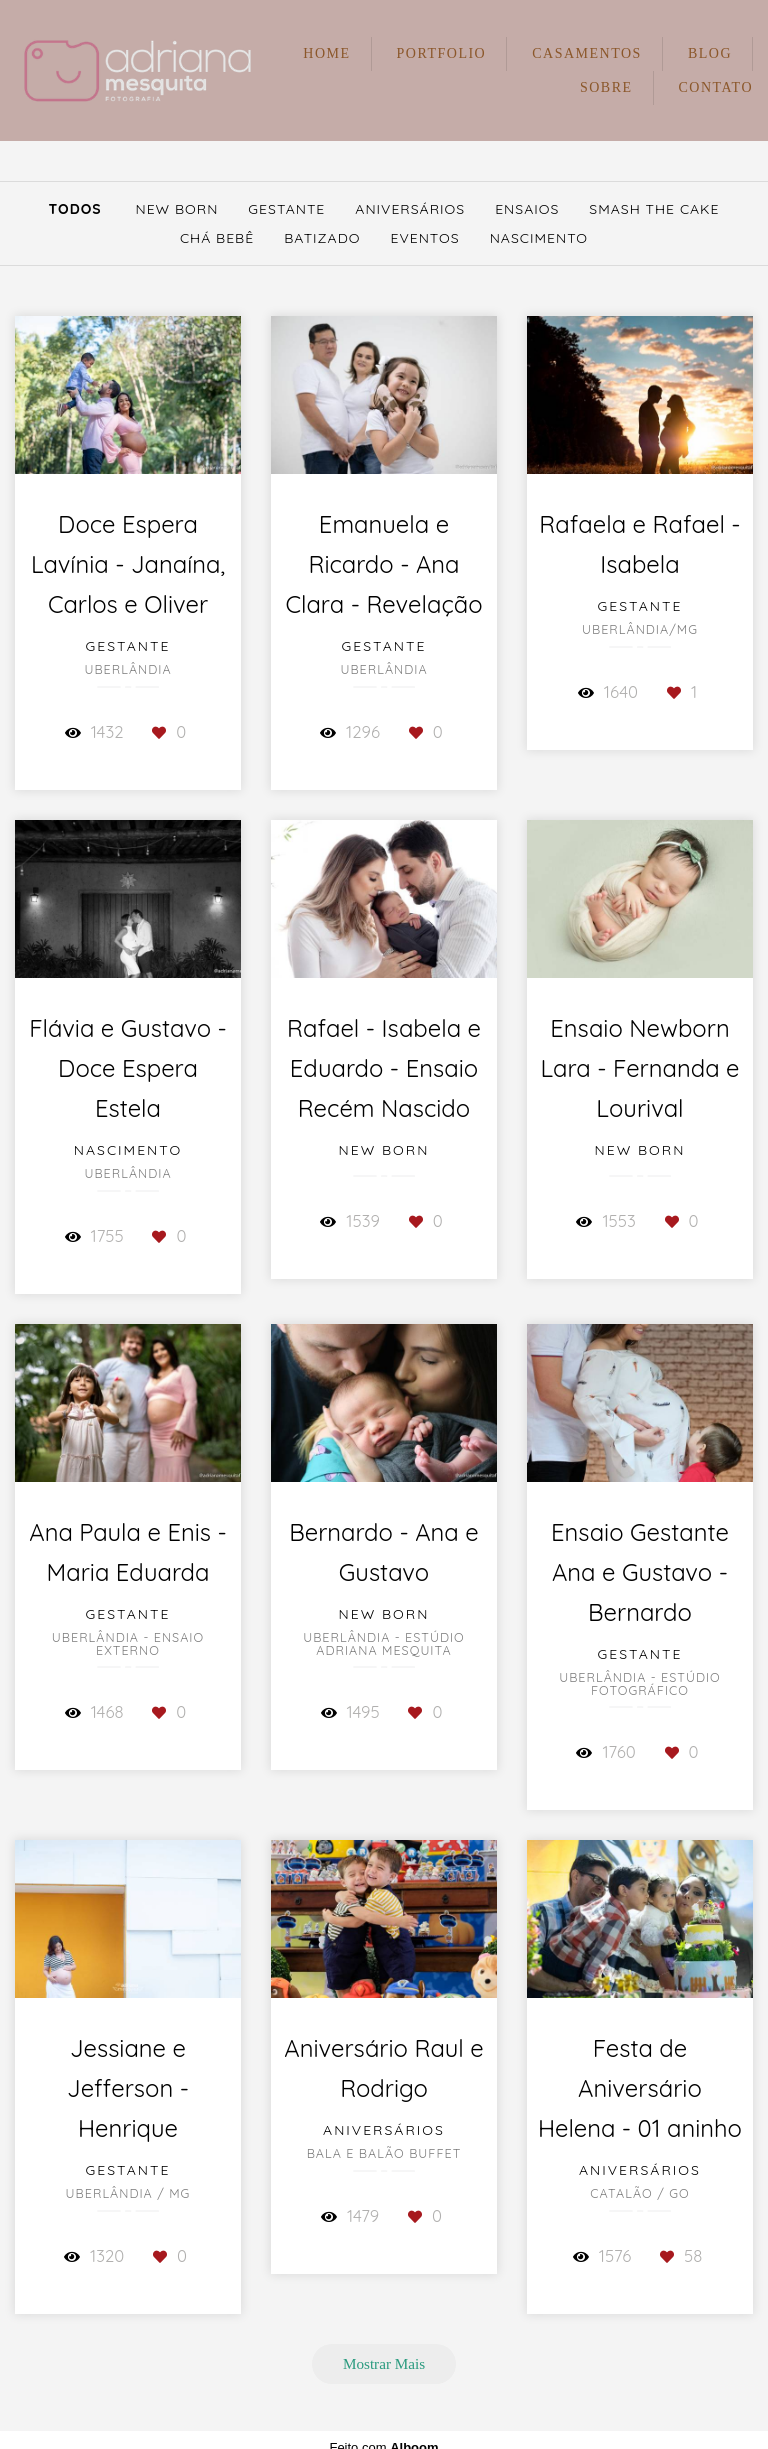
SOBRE (606, 87)
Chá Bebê (217, 238)
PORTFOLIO (442, 53)
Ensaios (527, 209)
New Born (176, 209)
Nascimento (539, 238)
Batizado (322, 238)
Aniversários (410, 209)
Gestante (286, 209)
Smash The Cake (654, 209)
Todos (75, 209)
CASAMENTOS (587, 53)
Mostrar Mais (384, 2363)
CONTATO (716, 87)
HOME (326, 53)
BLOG (710, 53)
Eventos (424, 238)
